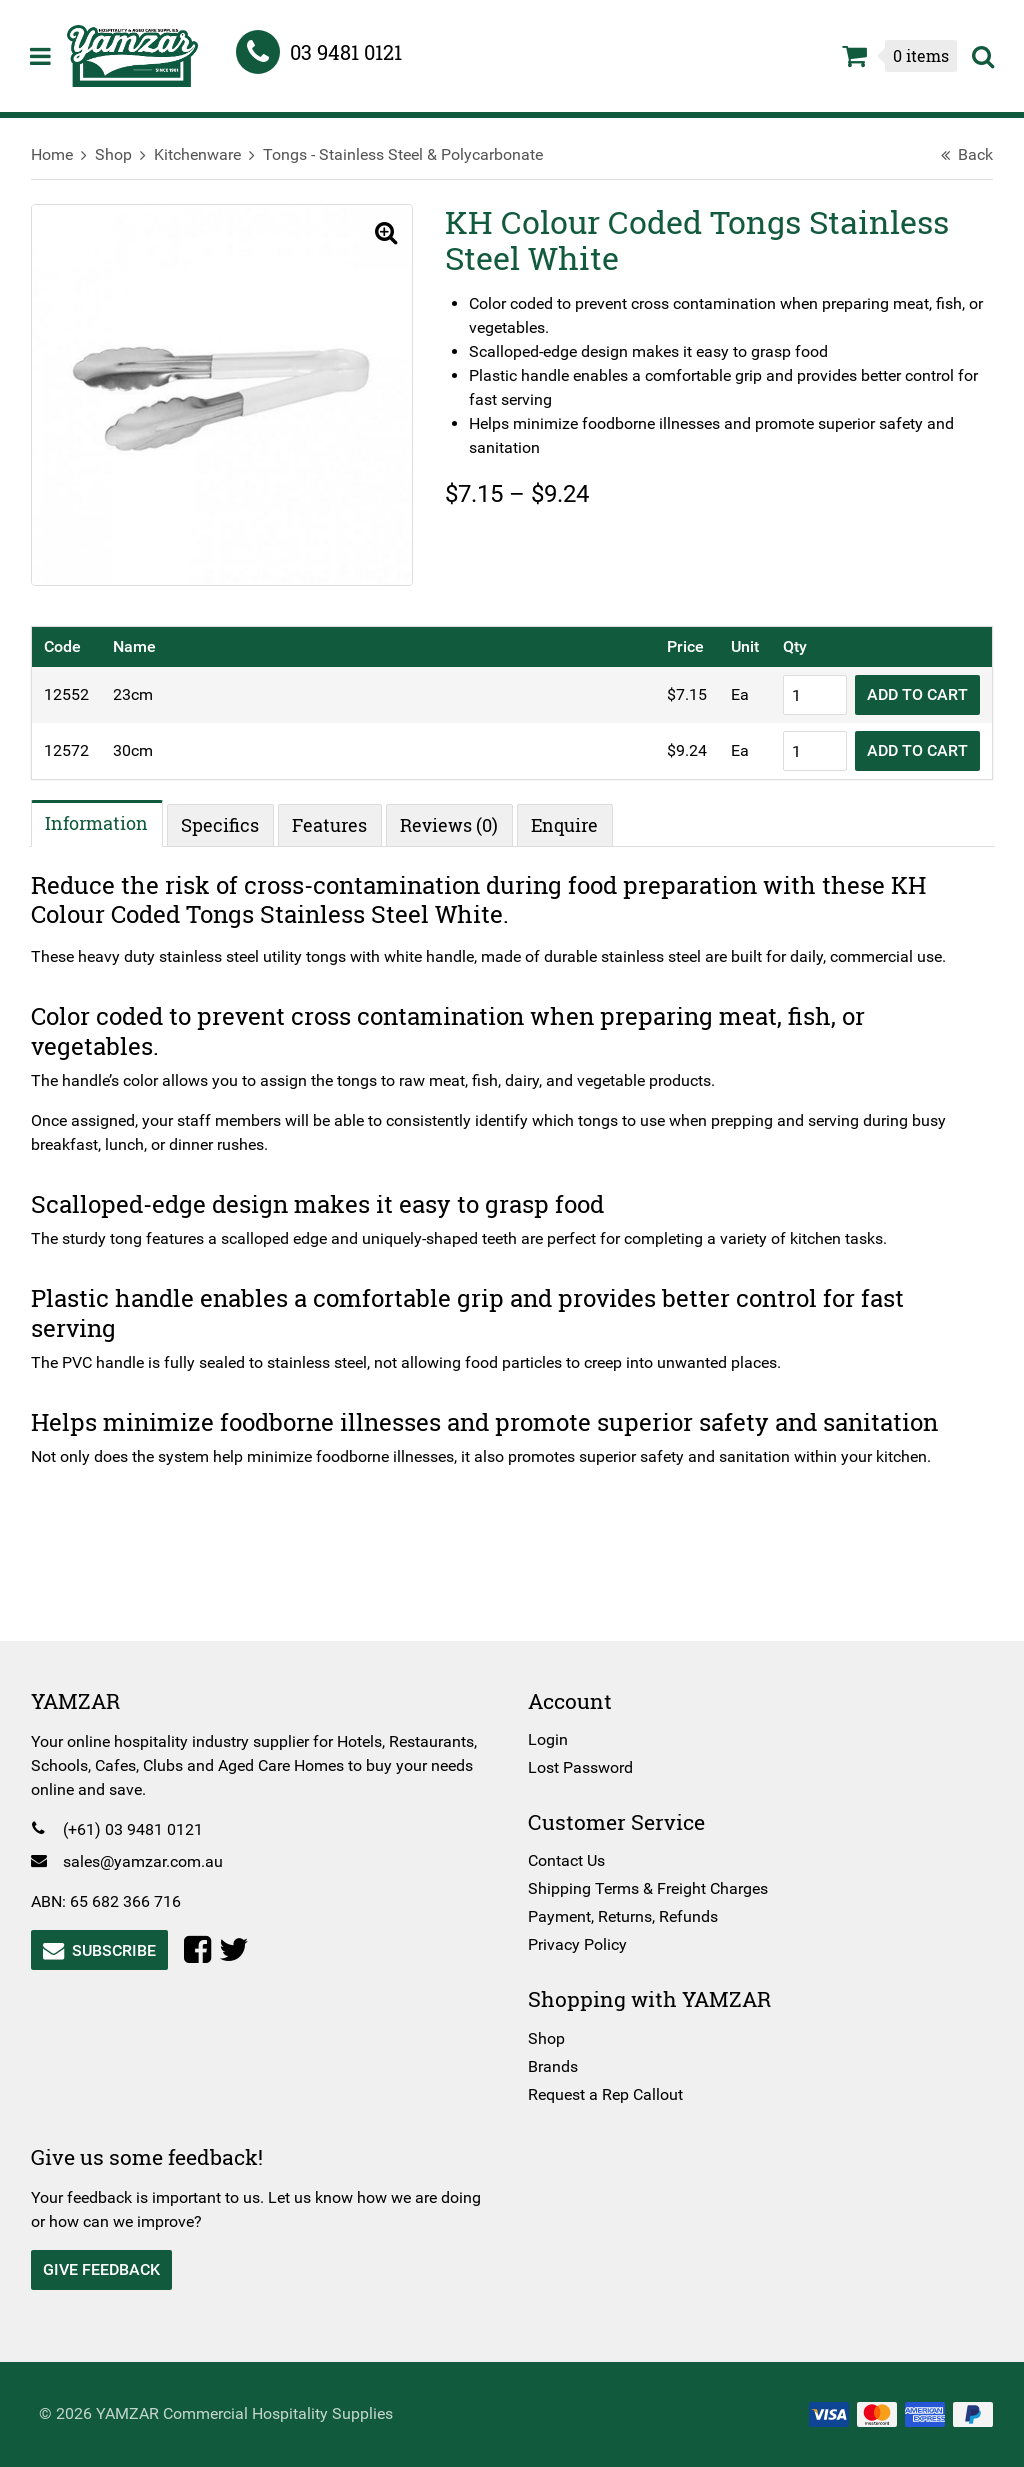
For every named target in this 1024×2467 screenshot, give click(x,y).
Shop (122, 154)
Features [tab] (339, 818)
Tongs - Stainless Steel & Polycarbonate (412, 154)
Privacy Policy (577, 1944)
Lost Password (580, 1767)
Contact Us (566, 1860)
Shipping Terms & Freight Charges (648, 1888)
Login (548, 1739)
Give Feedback (110, 2269)
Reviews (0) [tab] (459, 818)
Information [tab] (106, 815)
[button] (378, 234)
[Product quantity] (806, 688)
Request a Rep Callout (605, 2094)
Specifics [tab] (230, 818)
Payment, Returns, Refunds (623, 1916)
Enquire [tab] (574, 818)
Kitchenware (206, 154)
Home (61, 154)
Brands (553, 2066)
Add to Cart (908, 687)
